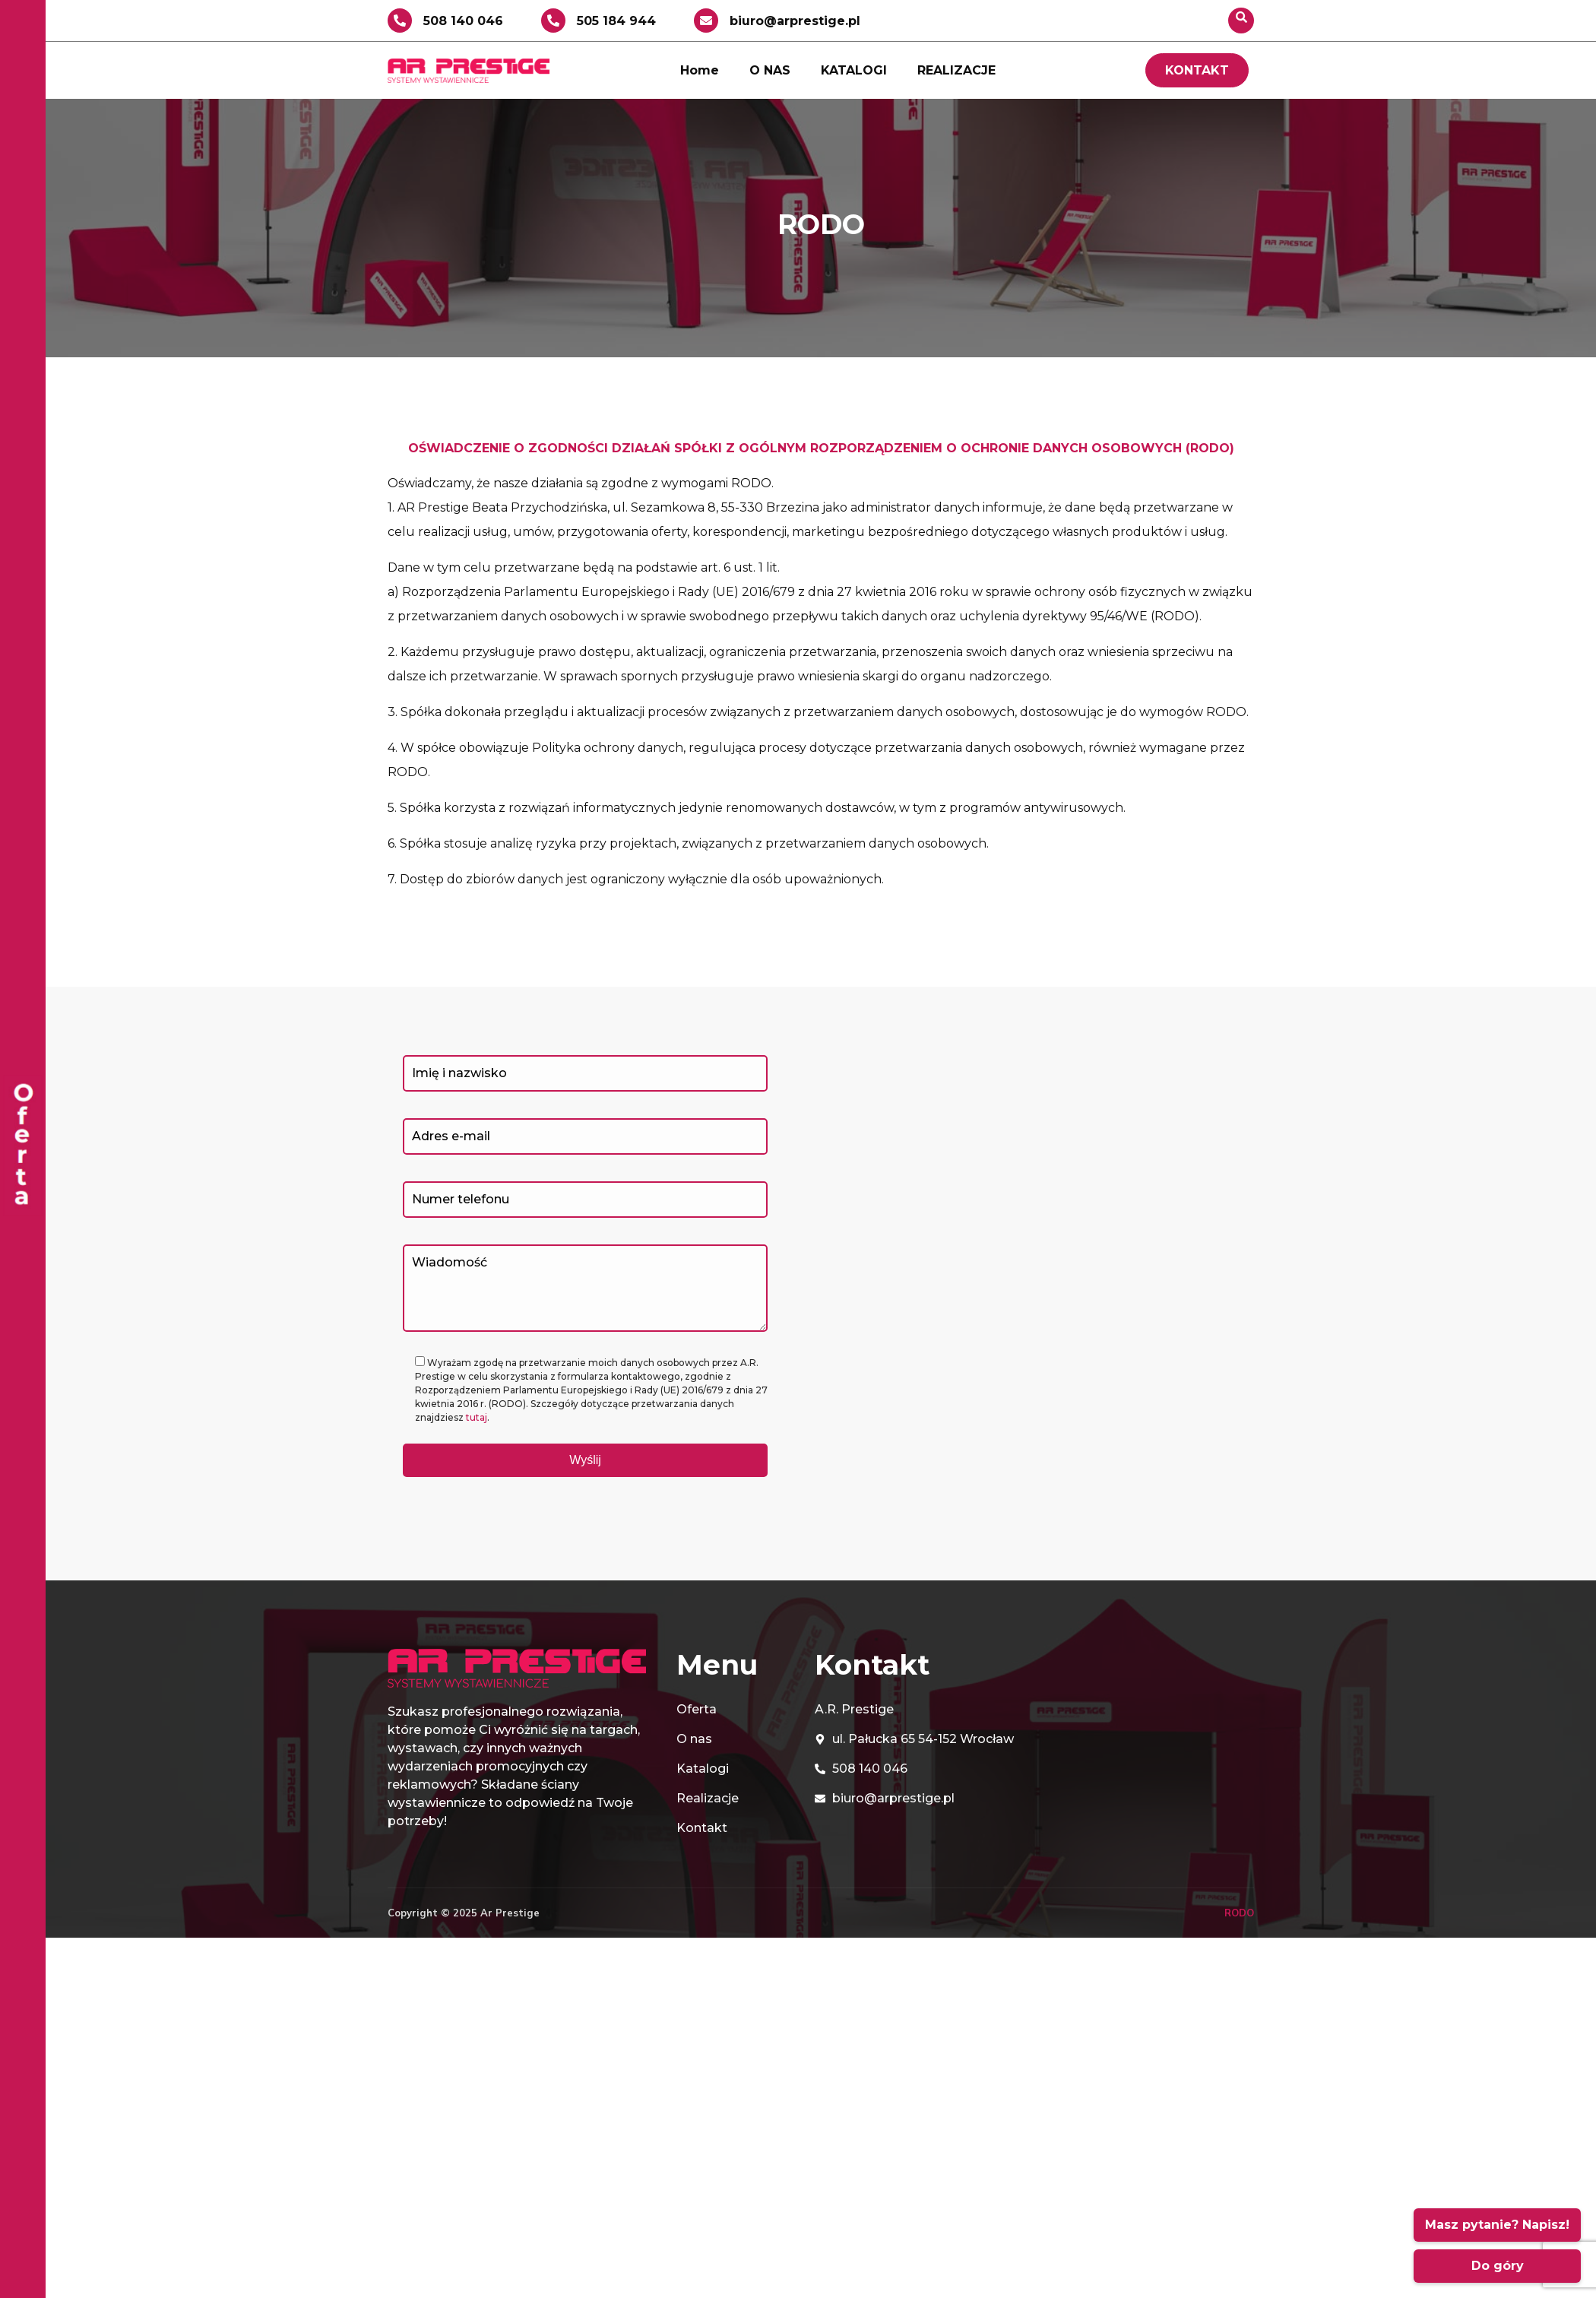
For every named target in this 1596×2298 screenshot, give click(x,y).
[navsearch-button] (1241, 20)
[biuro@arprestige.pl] (706, 20)
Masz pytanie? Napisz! (1497, 2224)
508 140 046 (463, 21)
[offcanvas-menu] (23, 1149)
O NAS (769, 70)
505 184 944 (616, 21)
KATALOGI (854, 70)
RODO (1239, 1913)
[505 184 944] (553, 20)
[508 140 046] (400, 20)
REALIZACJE (956, 70)
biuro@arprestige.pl (795, 21)
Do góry (1497, 2265)
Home (699, 70)
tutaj (476, 1417)
